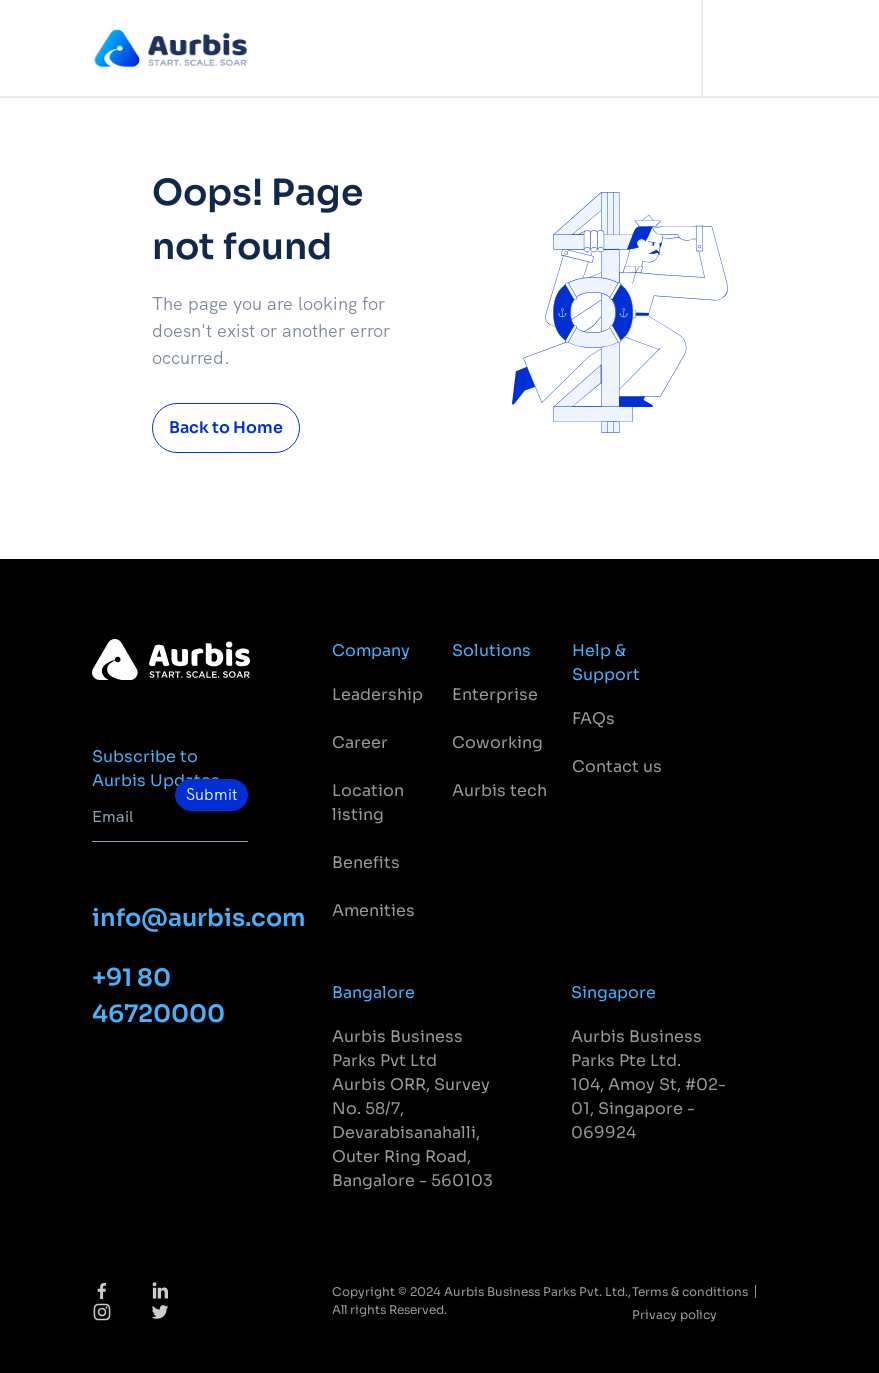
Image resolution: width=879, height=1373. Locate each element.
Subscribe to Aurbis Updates (156, 768)
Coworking (497, 742)
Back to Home (226, 427)
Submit (211, 794)
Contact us (617, 766)
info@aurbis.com (170, 918)
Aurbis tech (499, 790)
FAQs (593, 718)
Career (360, 742)
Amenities (373, 910)
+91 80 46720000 (158, 996)
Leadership (377, 694)
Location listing (368, 802)
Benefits (366, 862)
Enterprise (495, 694)
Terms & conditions (690, 1291)
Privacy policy (674, 1314)
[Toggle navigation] (766, 48)
